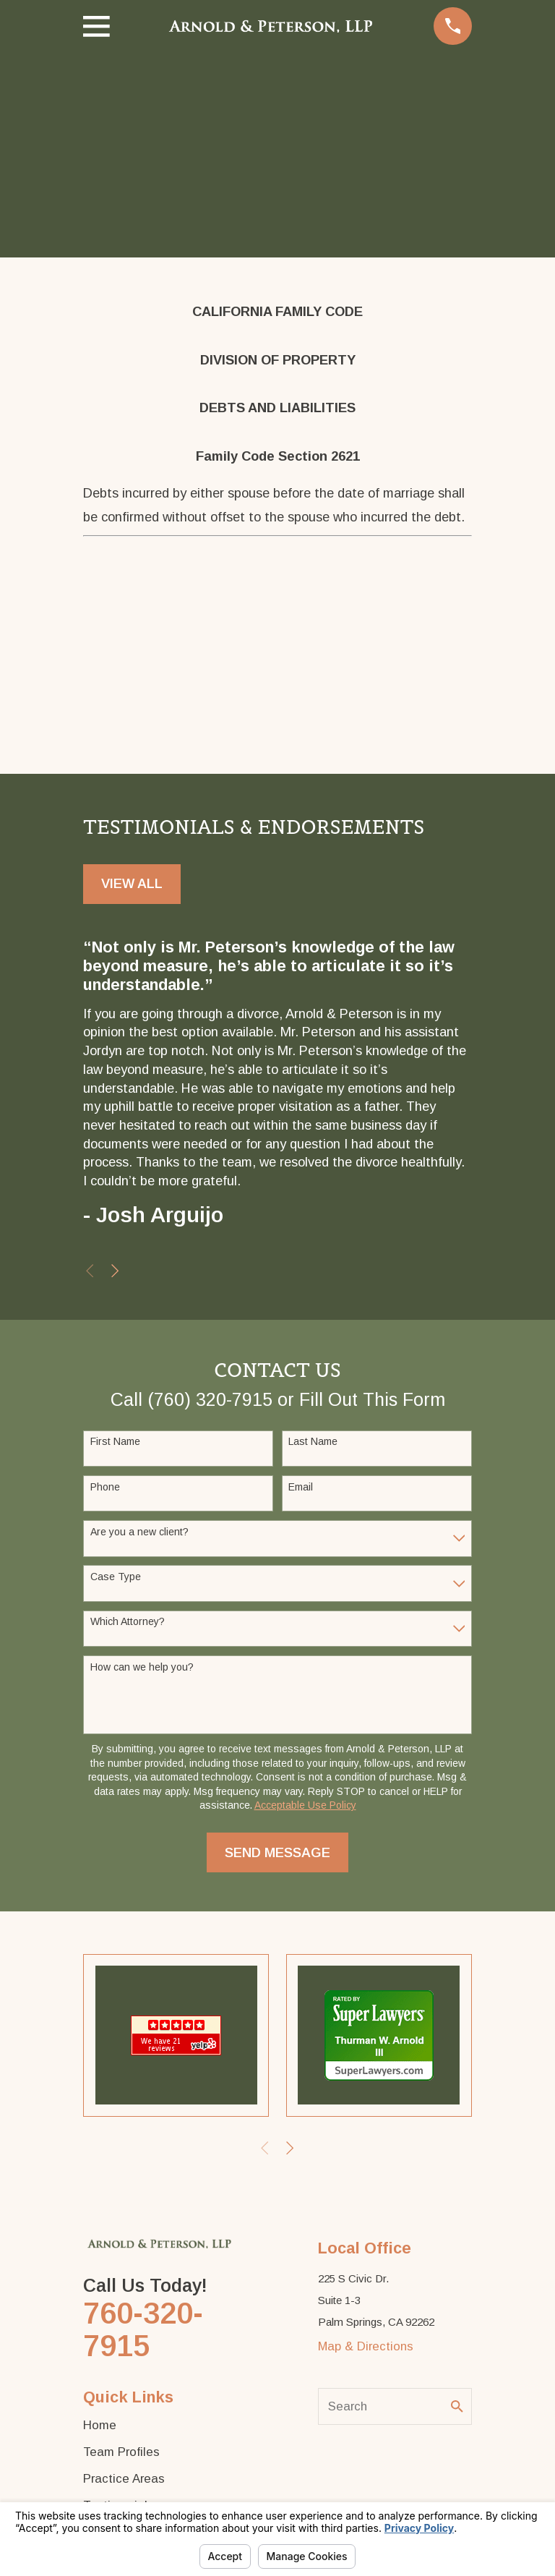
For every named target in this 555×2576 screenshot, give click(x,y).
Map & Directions (365, 2346)
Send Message (277, 1852)
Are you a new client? (139, 1532)
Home (99, 2425)
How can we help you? (142, 1667)
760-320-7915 (143, 2329)
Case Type (115, 1576)
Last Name (312, 1441)
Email (300, 1487)
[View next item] (114, 1270)
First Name (115, 1441)
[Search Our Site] (457, 2406)
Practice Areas (124, 2479)
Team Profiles (121, 2452)
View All (132, 883)
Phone (105, 1487)
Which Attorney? (127, 1621)
